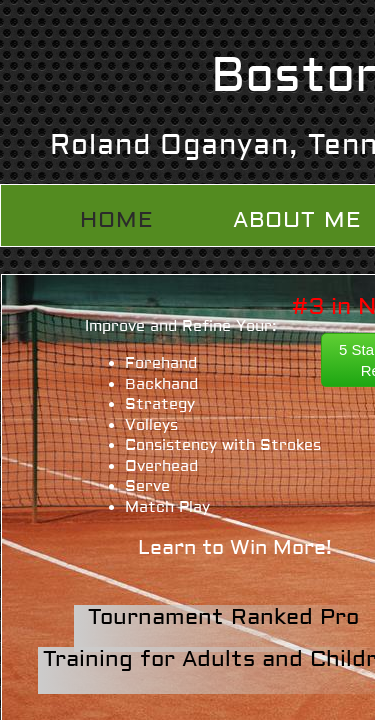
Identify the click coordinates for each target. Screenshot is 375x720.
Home (117, 220)
